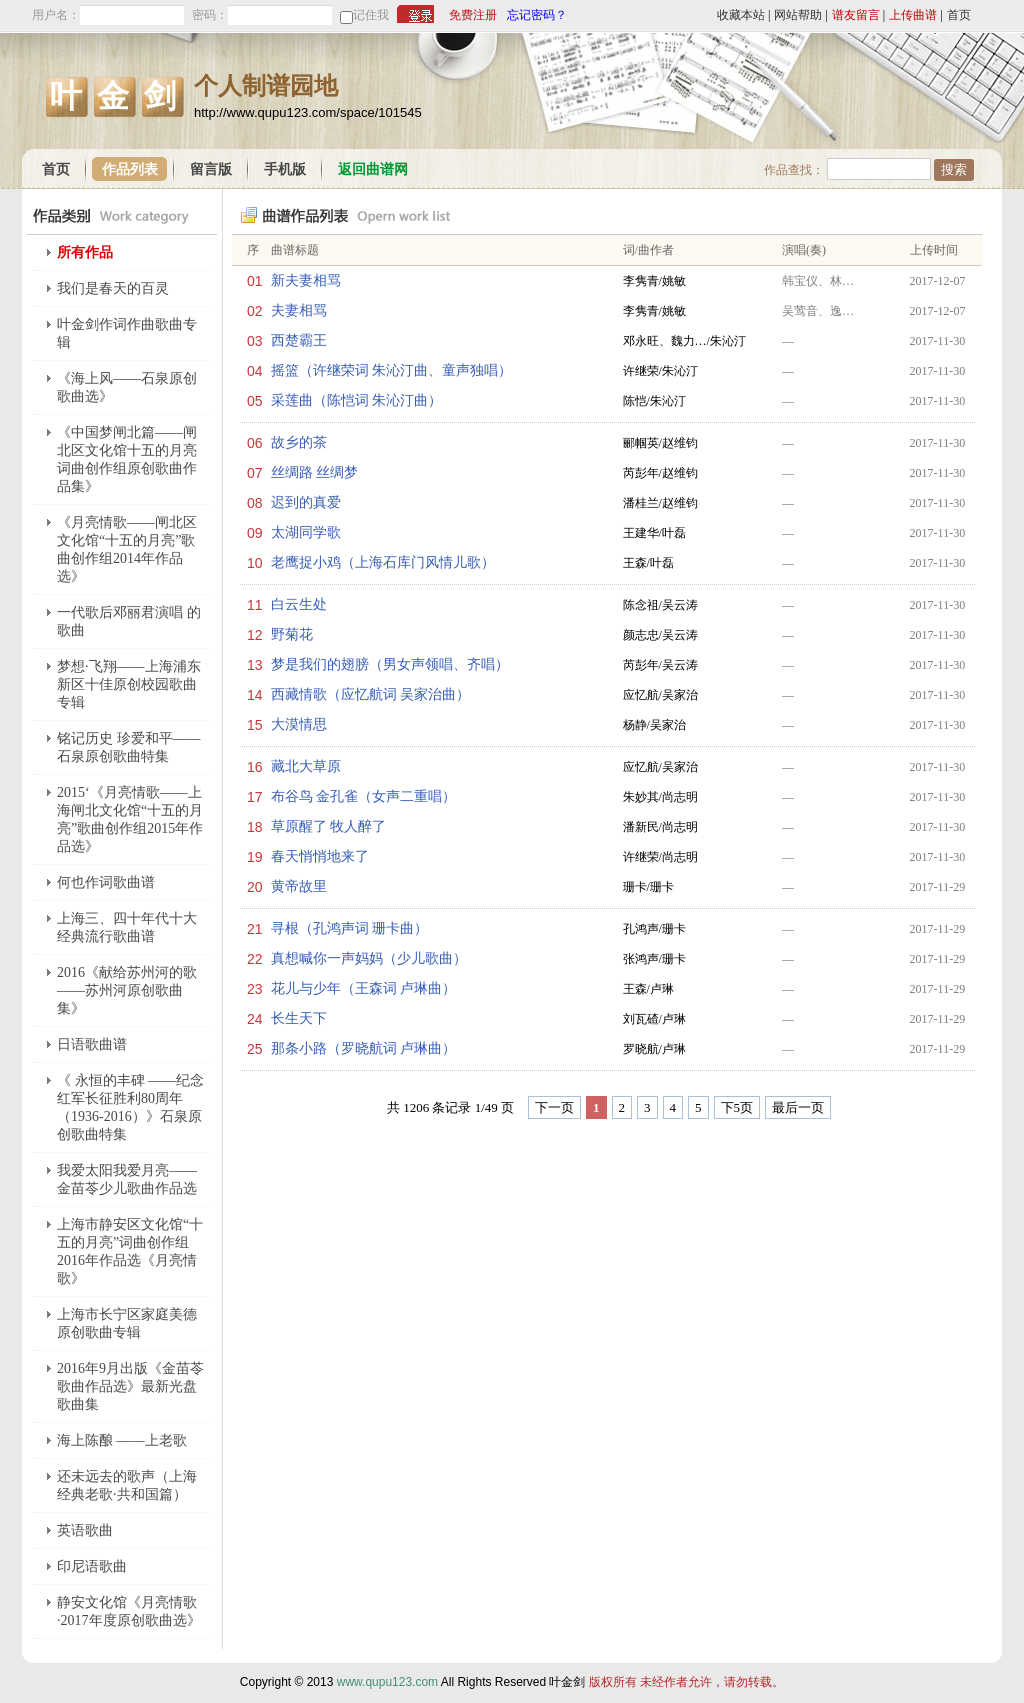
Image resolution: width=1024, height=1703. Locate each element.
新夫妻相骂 (306, 280)
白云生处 (299, 604)
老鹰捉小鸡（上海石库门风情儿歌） (383, 562)
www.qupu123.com (387, 1682)
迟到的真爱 (306, 502)
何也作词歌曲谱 (106, 882)
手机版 (285, 169)
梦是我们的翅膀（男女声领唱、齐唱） (390, 664)
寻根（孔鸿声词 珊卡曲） (350, 928)
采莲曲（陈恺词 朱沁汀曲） (357, 400)
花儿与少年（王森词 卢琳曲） (364, 988)
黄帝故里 (299, 886)
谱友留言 (856, 15)
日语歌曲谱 (92, 1044)
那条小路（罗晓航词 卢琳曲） (364, 1048)
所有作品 (85, 252)
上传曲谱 (913, 15)
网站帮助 (798, 15)
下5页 (737, 1107)
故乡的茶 (299, 442)
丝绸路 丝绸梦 (315, 472)
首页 (959, 15)
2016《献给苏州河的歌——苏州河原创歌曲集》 (127, 990)
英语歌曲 (85, 1530)
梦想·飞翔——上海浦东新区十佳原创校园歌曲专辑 (129, 684)
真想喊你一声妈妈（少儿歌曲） (369, 958)
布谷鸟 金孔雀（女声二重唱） (364, 796)
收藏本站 (741, 15)
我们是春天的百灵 (113, 288)
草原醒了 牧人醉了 (329, 826)
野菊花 (292, 634)
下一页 (554, 1107)
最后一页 (798, 1107)
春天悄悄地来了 (320, 856)
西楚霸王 (299, 340)
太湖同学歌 (306, 532)
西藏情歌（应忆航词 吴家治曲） (371, 694)
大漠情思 (299, 724)
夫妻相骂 (299, 310)
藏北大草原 (306, 766)
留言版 (211, 169)
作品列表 (130, 169)
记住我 (371, 15)
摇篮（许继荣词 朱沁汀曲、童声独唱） (392, 370)
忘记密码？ (537, 15)
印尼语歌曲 (92, 1566)
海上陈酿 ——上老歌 (122, 1440)
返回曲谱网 (373, 169)
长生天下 (299, 1018)
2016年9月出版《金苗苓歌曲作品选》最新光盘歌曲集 (130, 1386)
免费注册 (473, 15)
